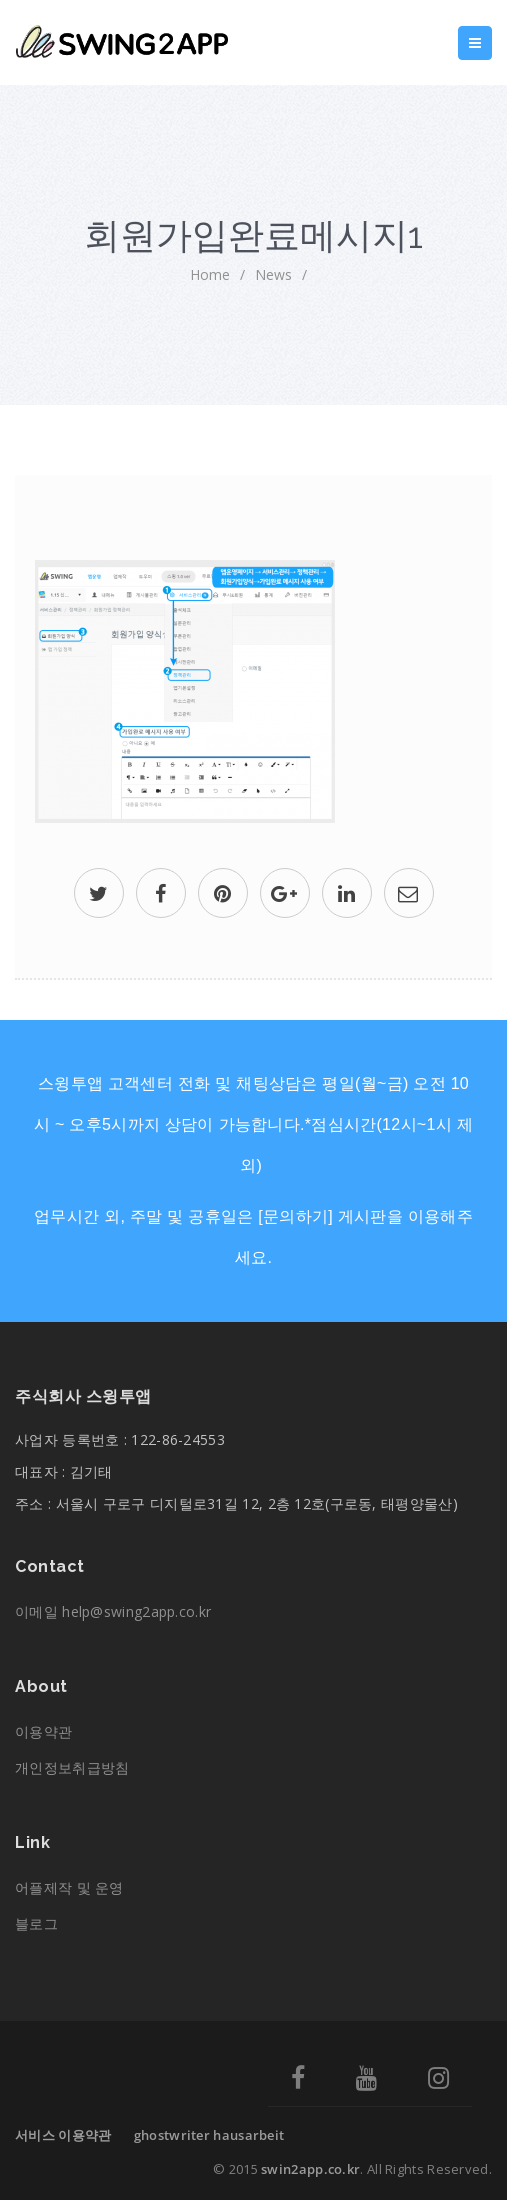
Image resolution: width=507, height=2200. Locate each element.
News (273, 274)
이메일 (113, 1611)
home (210, 274)
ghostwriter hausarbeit (209, 2135)
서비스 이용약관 (63, 2135)
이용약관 (43, 1731)
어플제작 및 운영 (69, 1887)
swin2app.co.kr (310, 2169)
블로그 (36, 1923)
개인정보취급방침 (72, 1767)
